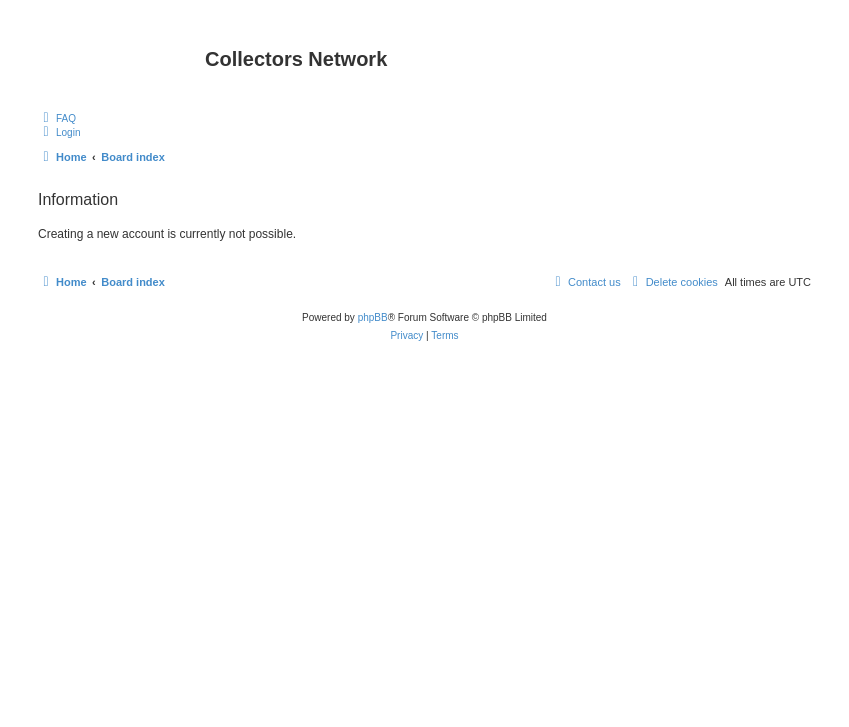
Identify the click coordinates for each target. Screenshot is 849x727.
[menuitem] (57, 118)
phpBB (373, 317)
